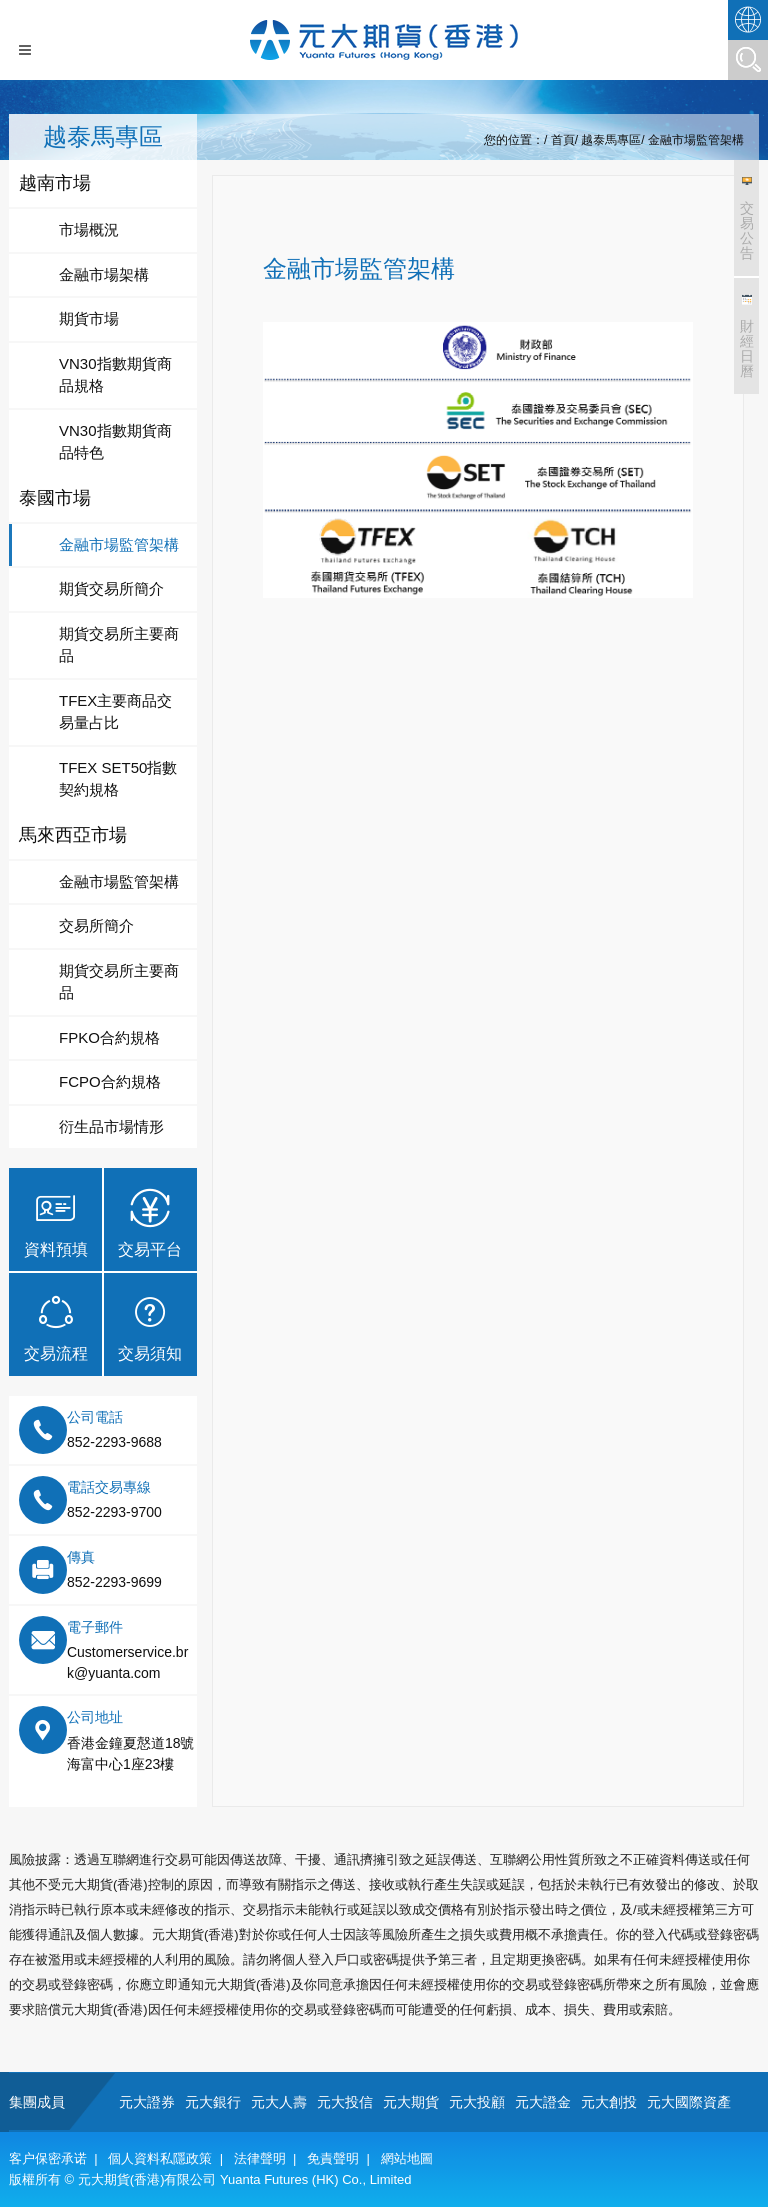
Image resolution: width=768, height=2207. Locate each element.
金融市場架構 (104, 274)
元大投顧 (477, 2102)
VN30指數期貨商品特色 (115, 442)
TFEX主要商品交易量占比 (115, 712)
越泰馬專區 (611, 140)
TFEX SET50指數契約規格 (118, 779)
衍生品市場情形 (111, 1126)
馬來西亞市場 (73, 835)
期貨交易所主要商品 (119, 645)
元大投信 (345, 2102)
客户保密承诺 (48, 2158)
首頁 (563, 140)
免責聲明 (333, 2158)
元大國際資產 (689, 2102)
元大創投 (609, 2102)
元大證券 (147, 2102)
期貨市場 (89, 318)
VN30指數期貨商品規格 (115, 375)
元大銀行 (213, 2102)
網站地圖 (407, 2158)
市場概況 (89, 229)
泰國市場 (55, 498)
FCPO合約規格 (110, 1081)
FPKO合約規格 (109, 1037)
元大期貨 (411, 2102)
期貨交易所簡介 (111, 588)
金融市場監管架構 (696, 140)
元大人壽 (279, 2102)
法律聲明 (260, 2158)
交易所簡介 (96, 925)
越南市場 (55, 183)
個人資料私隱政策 (160, 2158)
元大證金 (543, 2102)
